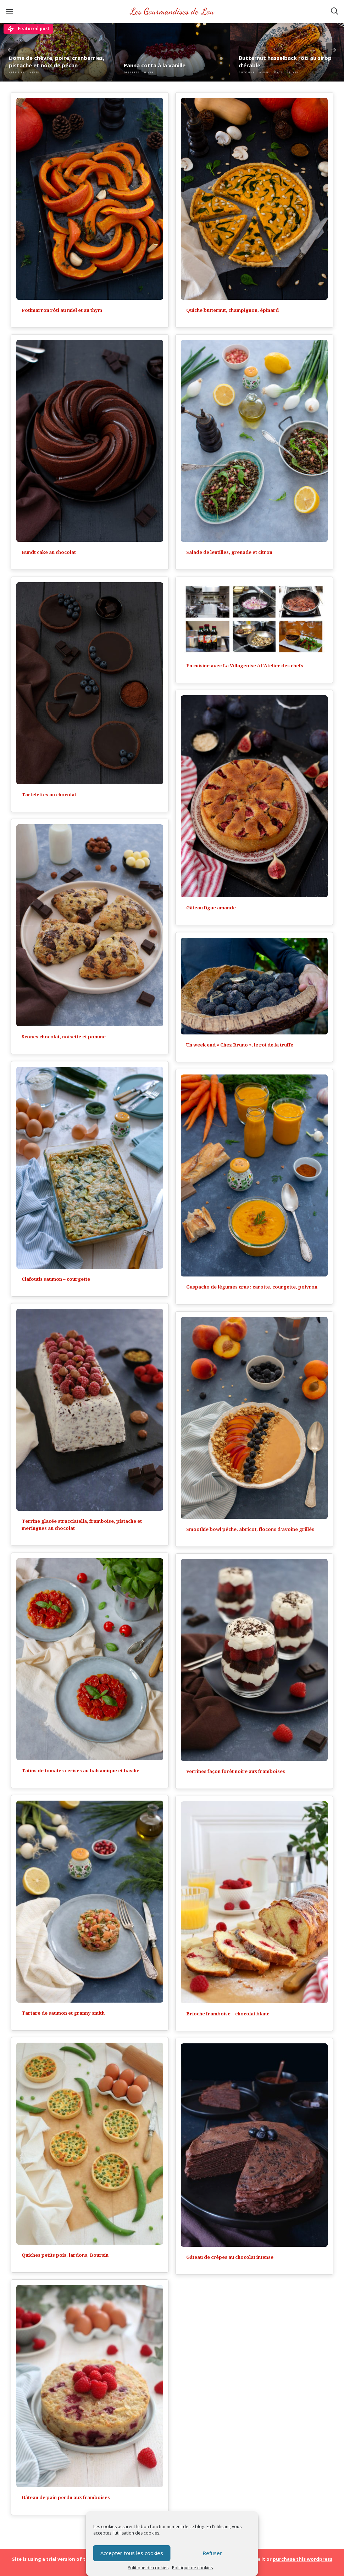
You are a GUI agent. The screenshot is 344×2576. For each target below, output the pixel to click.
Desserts (131, 72)
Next (333, 50)
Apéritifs (17, 72)
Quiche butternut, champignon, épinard (232, 310)
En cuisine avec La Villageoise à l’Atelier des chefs (244, 665)
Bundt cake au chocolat (49, 552)
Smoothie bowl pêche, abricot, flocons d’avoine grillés (250, 1529)
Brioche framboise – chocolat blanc (227, 2013)
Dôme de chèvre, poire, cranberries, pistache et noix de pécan (56, 61)
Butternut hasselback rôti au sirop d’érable (285, 61)
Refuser (212, 2553)
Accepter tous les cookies (131, 2553)
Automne (247, 72)
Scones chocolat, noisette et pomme (64, 1036)
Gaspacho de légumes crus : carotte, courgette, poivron (251, 1287)
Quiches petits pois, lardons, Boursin (65, 2255)
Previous (11, 50)
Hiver (34, 72)
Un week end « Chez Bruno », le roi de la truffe (239, 1045)
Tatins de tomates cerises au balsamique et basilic (80, 1770)
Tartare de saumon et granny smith (63, 2013)
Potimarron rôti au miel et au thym (62, 310)
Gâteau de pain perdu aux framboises (66, 2497)
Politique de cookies (148, 2568)
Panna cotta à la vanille (154, 65)
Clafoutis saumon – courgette (56, 1279)
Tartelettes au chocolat (49, 794)
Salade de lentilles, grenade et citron (229, 552)
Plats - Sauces (286, 72)
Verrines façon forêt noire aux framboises (235, 1771)
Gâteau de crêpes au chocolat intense (229, 2257)
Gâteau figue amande (211, 907)
